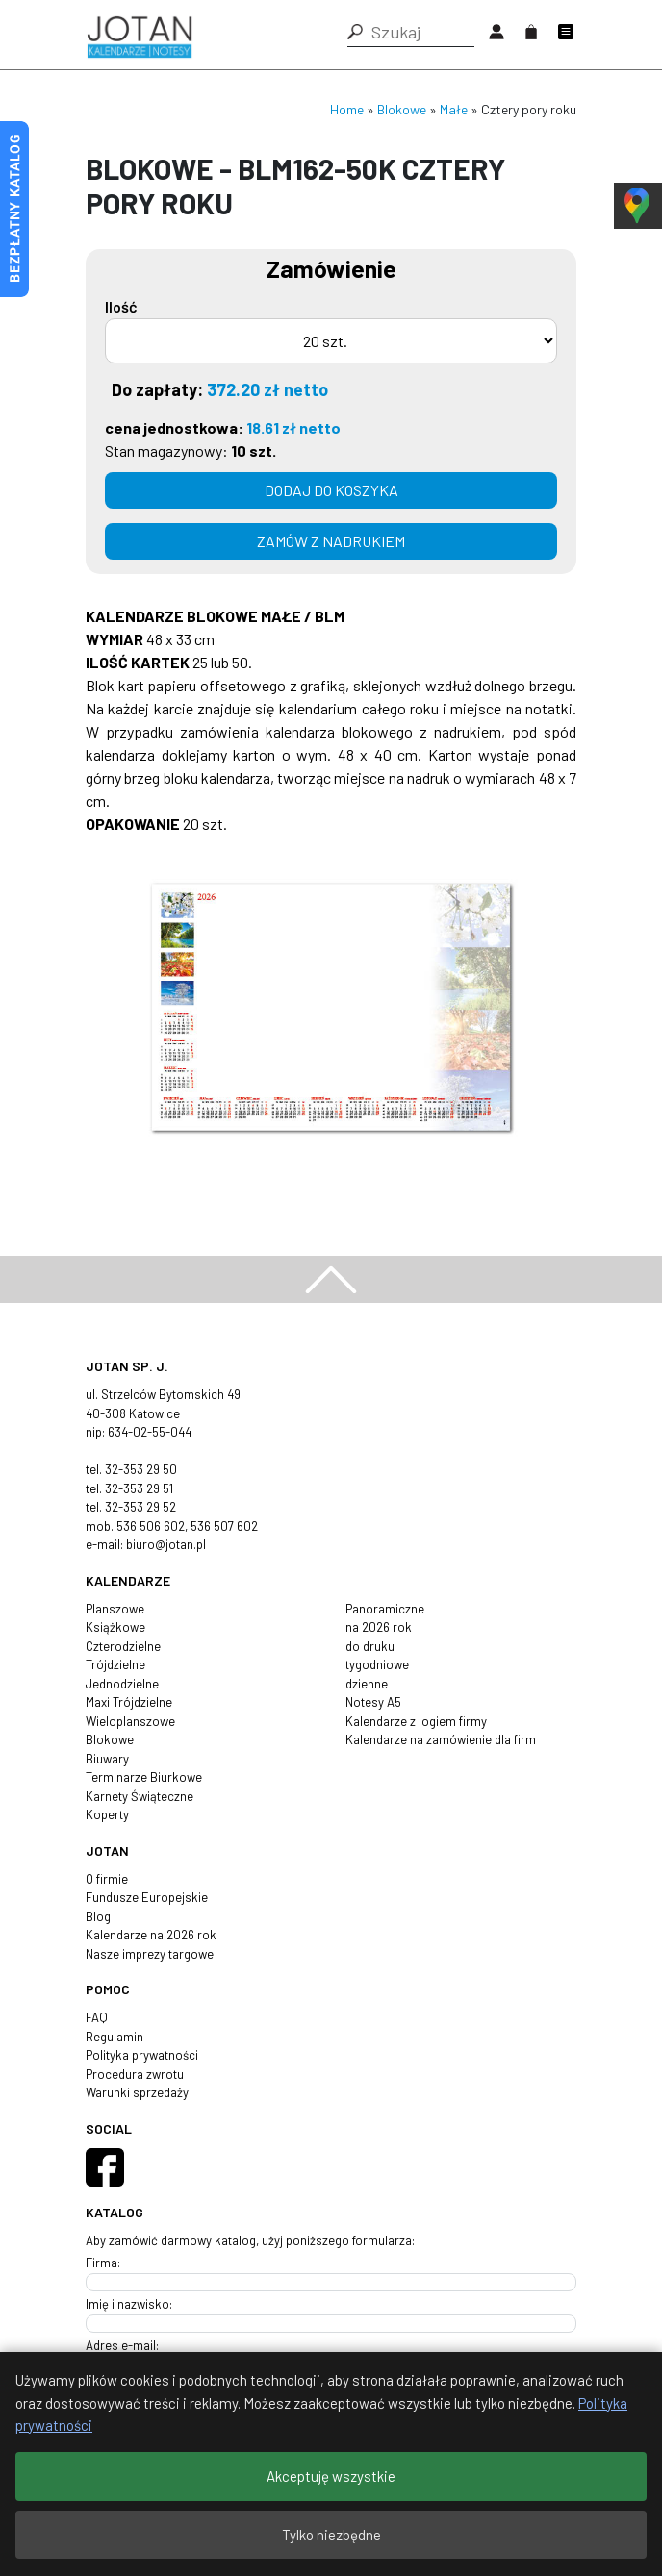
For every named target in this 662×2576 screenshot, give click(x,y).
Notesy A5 (373, 1702)
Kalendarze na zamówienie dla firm (440, 1739)
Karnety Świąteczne (139, 1796)
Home (347, 109)
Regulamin (114, 2036)
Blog (98, 1916)
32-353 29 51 (139, 1488)
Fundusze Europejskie (147, 1897)
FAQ (97, 2017)
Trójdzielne (115, 1664)
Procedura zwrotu (135, 2074)
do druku (370, 1646)
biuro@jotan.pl (166, 1544)
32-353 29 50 (141, 1469)
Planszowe (115, 1608)
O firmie (107, 1879)
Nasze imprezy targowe (150, 1954)
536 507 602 (224, 1526)
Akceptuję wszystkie (331, 2476)
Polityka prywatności (142, 2055)
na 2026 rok (378, 1627)
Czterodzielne (123, 1646)
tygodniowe (377, 1664)
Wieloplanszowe (130, 1721)
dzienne (366, 1683)
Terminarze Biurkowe (144, 1777)
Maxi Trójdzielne (129, 1702)
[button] (355, 31)
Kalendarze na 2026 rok (151, 1934)
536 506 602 (150, 1526)
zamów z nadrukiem (331, 541)
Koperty (107, 1814)
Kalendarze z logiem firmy (416, 1721)
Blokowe (401, 109)
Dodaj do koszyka (331, 490)
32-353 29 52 (140, 1506)
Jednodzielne (122, 1683)
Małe (454, 109)
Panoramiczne (384, 1608)
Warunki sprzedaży (137, 2092)
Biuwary (107, 1758)
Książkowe (115, 1627)
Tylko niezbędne (331, 2534)
